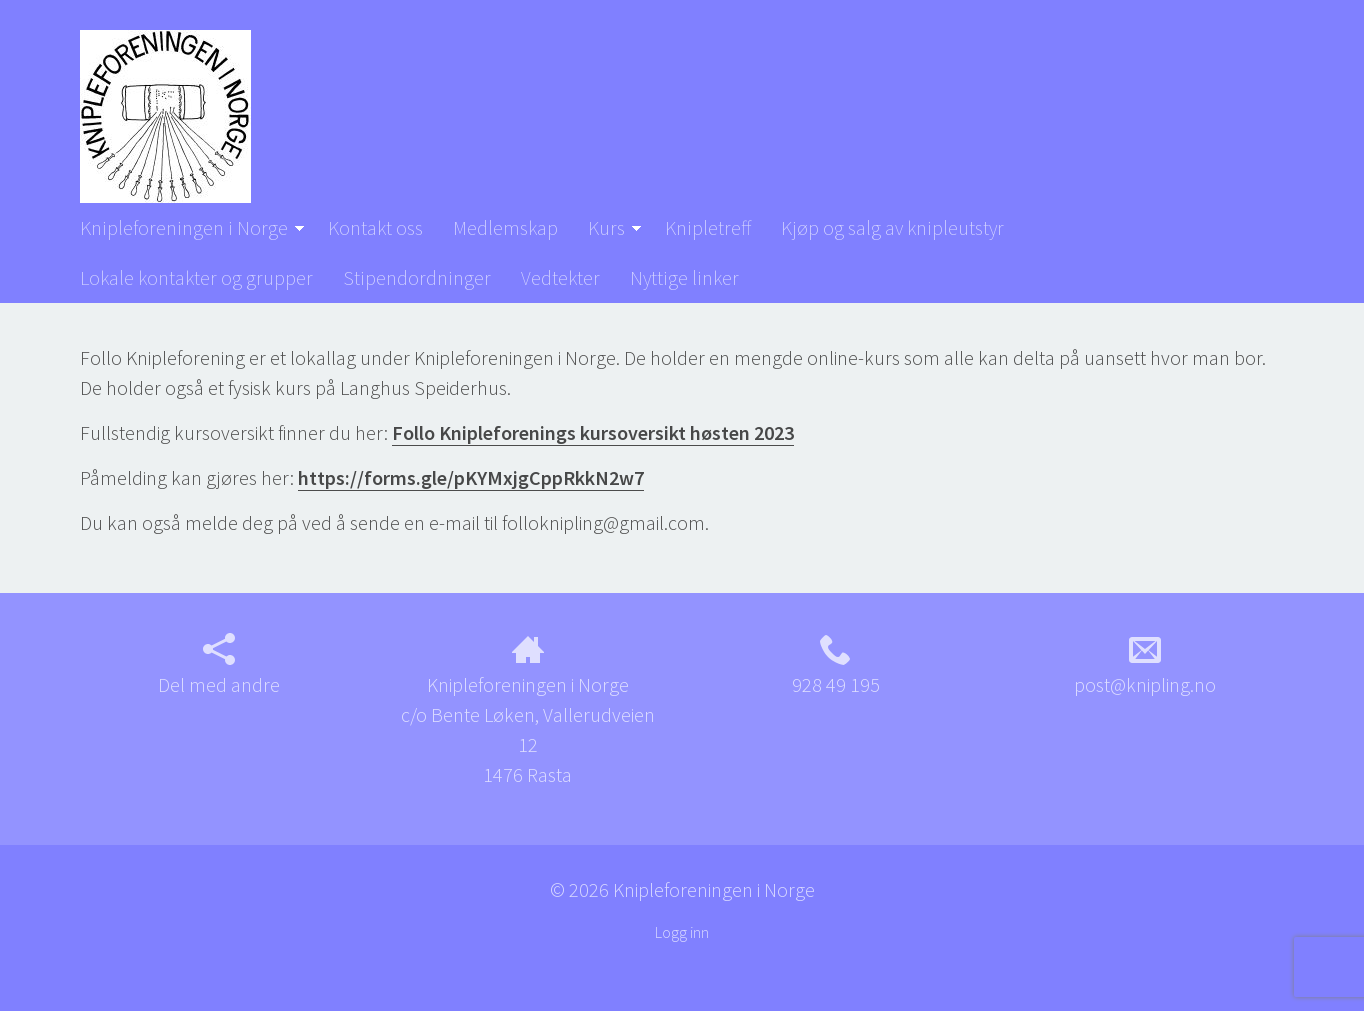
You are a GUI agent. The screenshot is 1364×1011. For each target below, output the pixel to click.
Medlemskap (505, 227)
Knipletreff (708, 227)
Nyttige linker (684, 277)
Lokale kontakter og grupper (196, 277)
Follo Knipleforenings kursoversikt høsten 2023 (593, 432)
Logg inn (682, 932)
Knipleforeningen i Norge (184, 227)
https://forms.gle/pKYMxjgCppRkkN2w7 (471, 477)
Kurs (606, 227)
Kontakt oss (375, 227)
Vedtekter (560, 277)
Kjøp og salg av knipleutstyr (892, 227)
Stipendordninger (417, 277)
